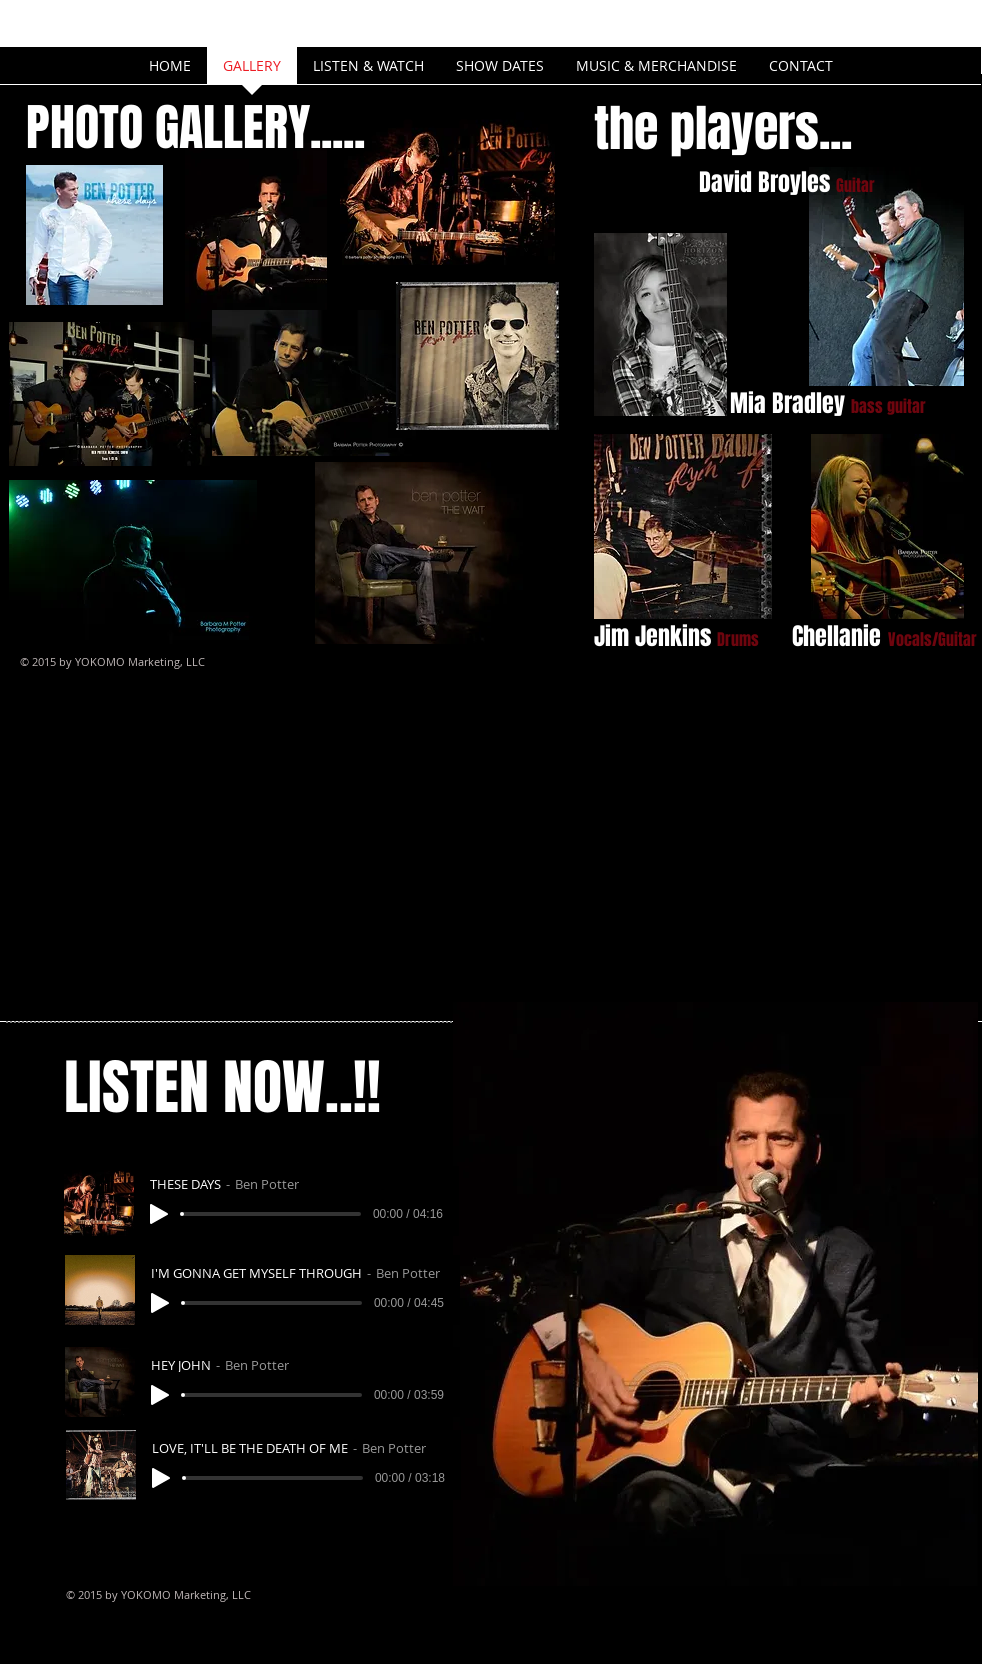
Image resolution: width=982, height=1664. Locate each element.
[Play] (159, 1214)
